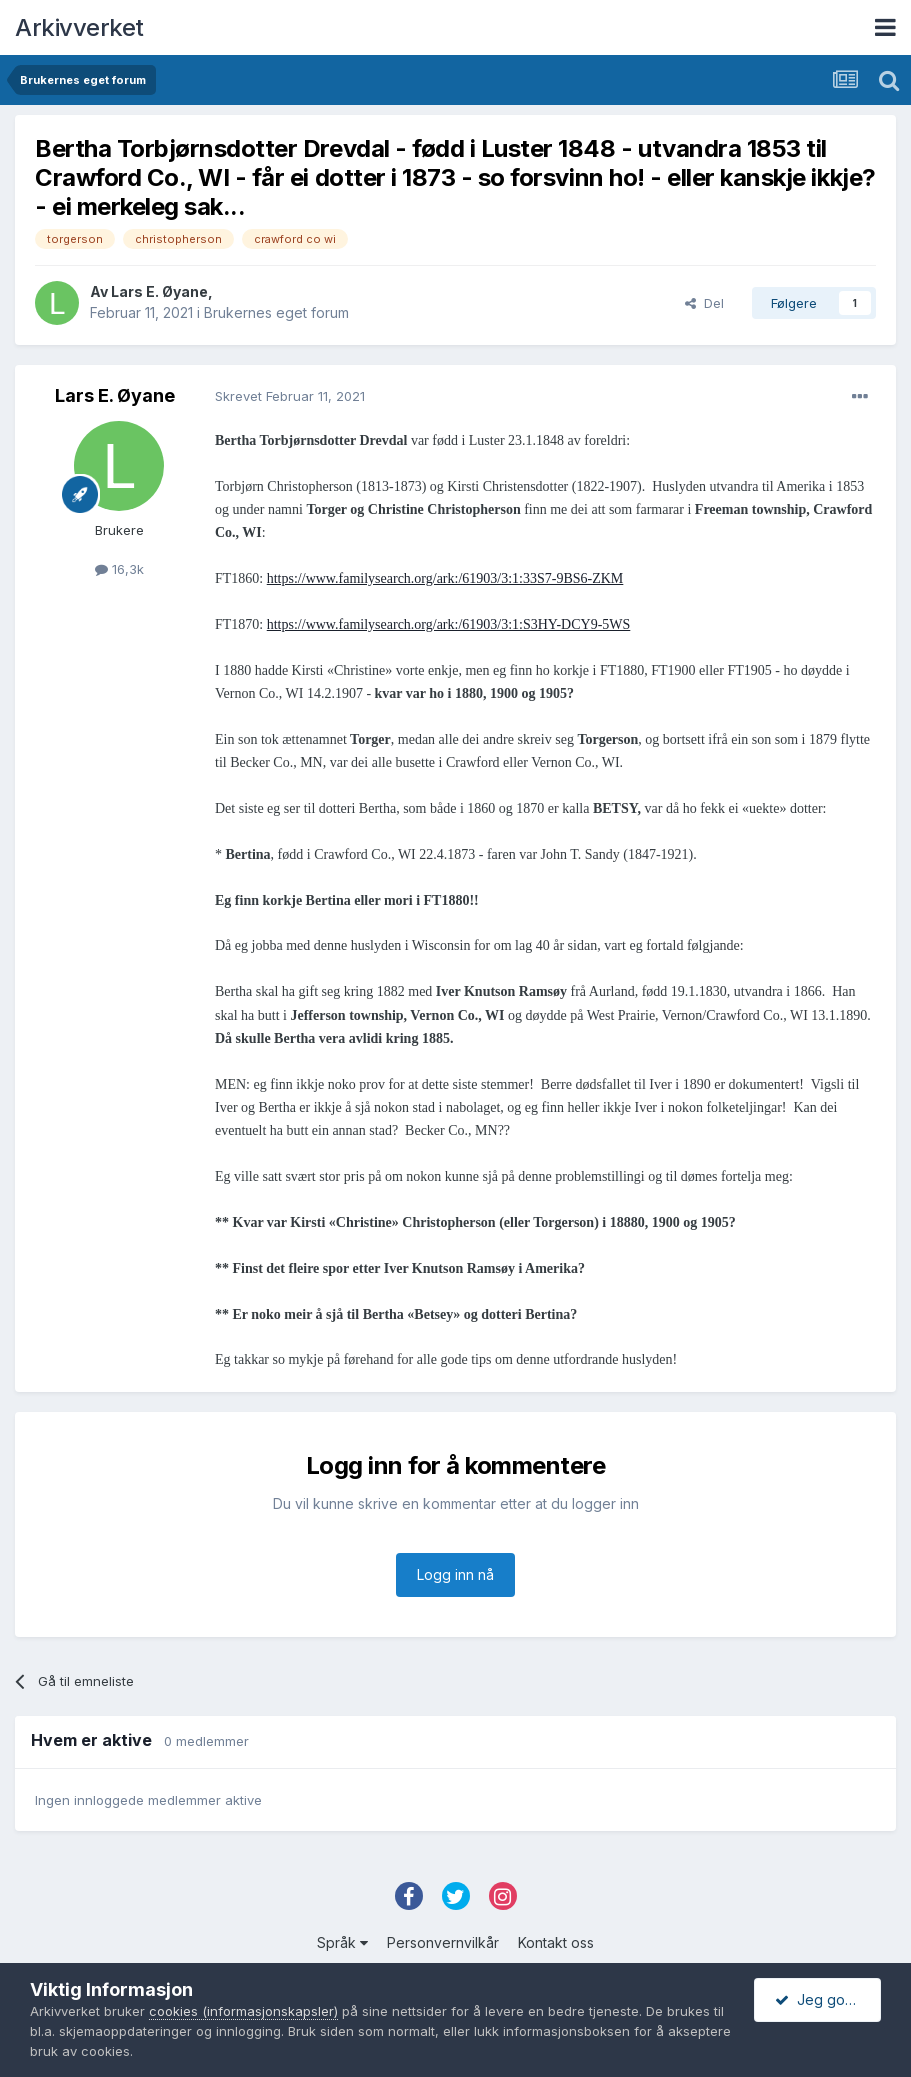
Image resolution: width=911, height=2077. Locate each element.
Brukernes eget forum (276, 312)
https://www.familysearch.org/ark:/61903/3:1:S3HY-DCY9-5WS (449, 624)
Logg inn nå (455, 1574)
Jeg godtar (823, 1999)
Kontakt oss (556, 1942)
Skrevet (290, 396)
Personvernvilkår (443, 1942)
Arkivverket (79, 27)
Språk (342, 1942)
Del (704, 303)
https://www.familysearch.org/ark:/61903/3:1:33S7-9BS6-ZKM (445, 578)
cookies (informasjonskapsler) (243, 2011)
